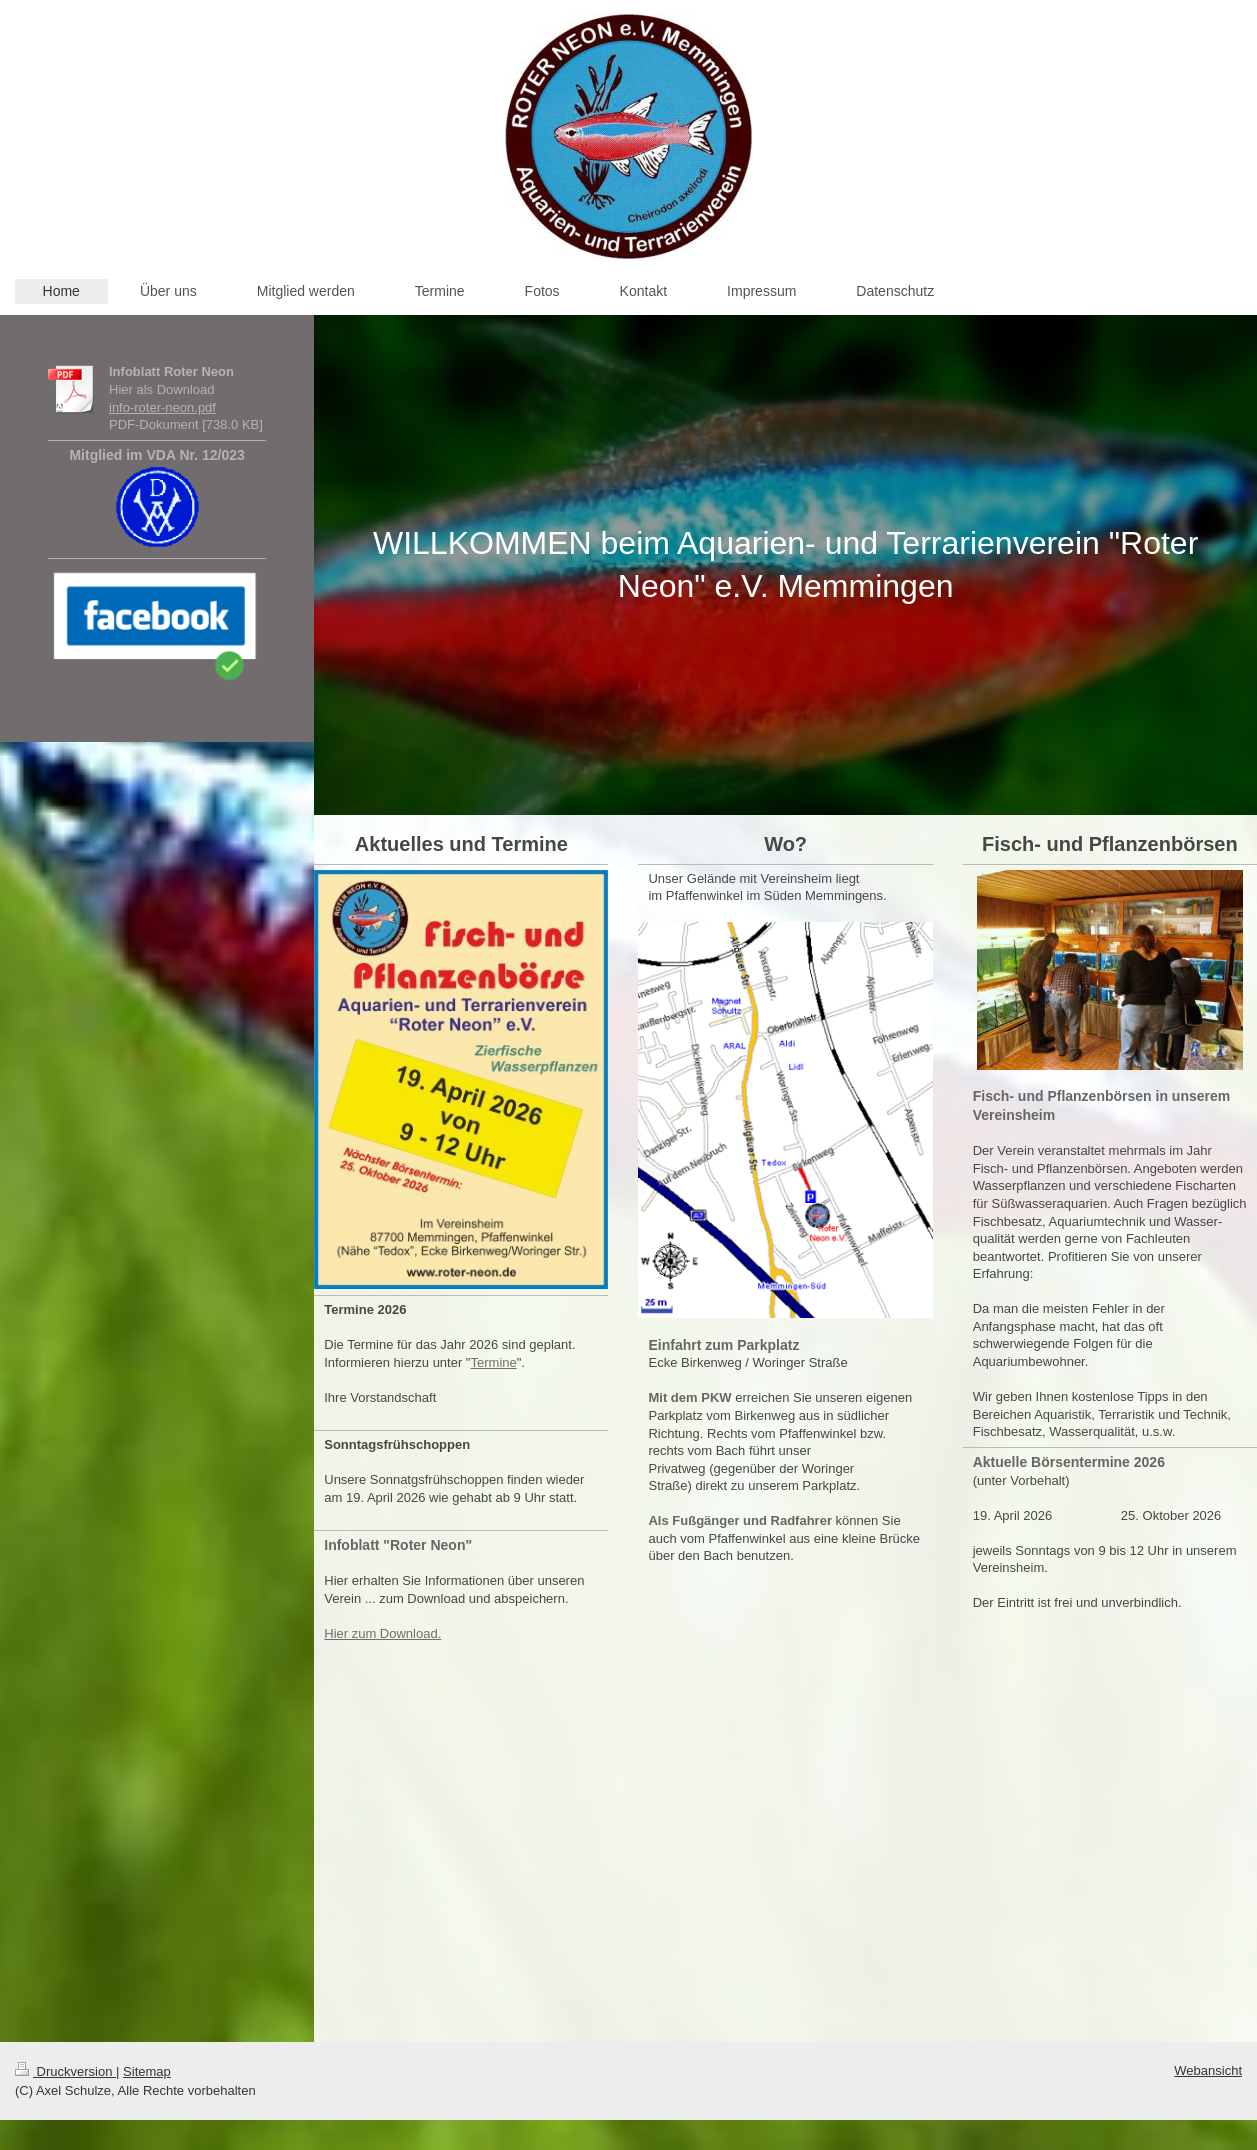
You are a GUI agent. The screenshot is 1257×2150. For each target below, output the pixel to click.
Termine (494, 1362)
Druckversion (65, 2071)
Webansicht (1208, 2070)
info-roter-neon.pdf (162, 407)
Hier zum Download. (382, 1633)
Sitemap (147, 2071)
